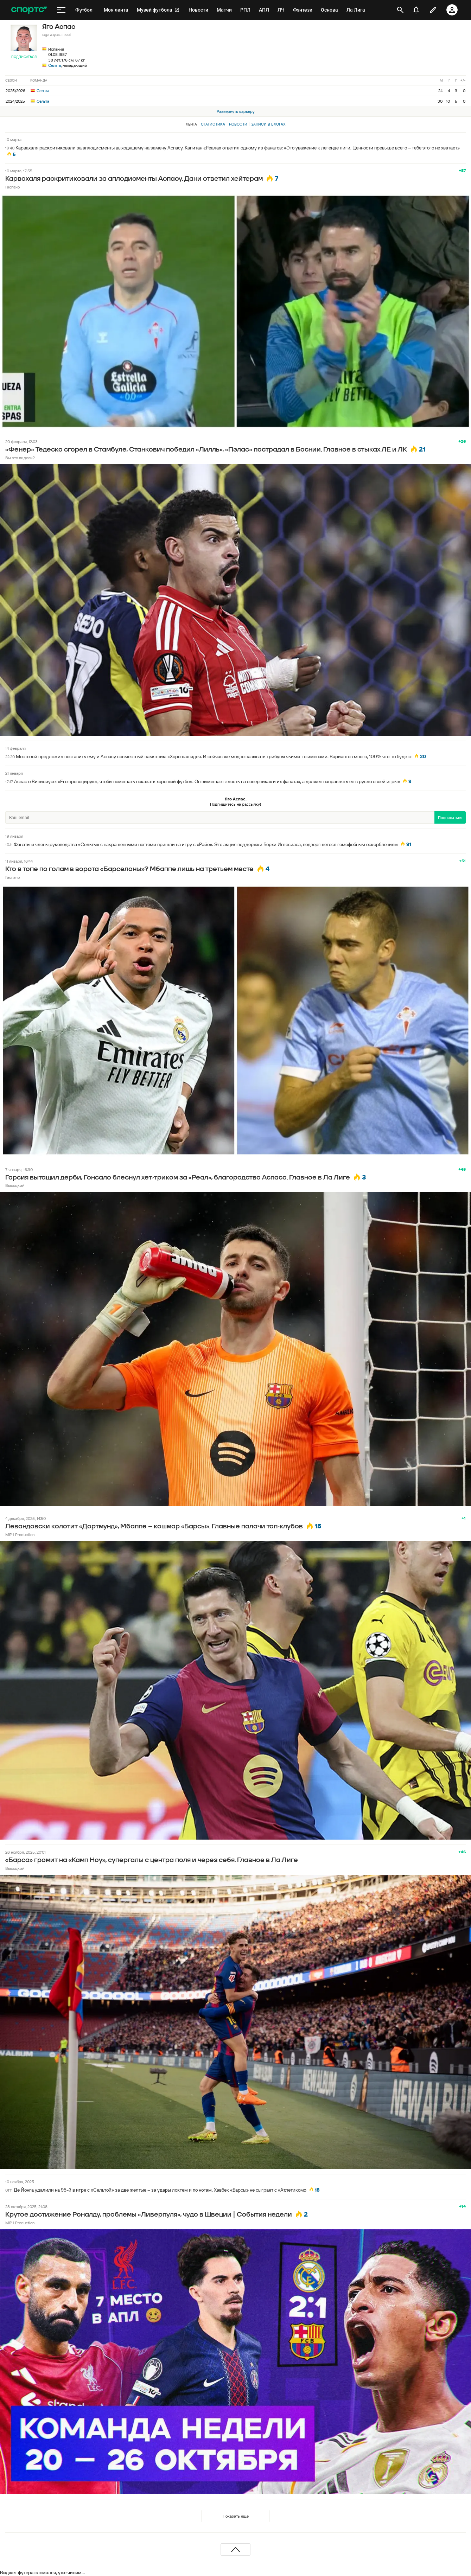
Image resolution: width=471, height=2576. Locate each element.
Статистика (213, 124)
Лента (191, 124)
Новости (238, 124)
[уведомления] (416, 9)
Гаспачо (12, 187)
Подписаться (24, 57)
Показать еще (236, 2516)
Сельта (54, 65)
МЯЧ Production (19, 1534)
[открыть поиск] (400, 9)
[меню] (61, 10)
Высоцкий (15, 1185)
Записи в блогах (268, 124)
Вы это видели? (20, 457)
